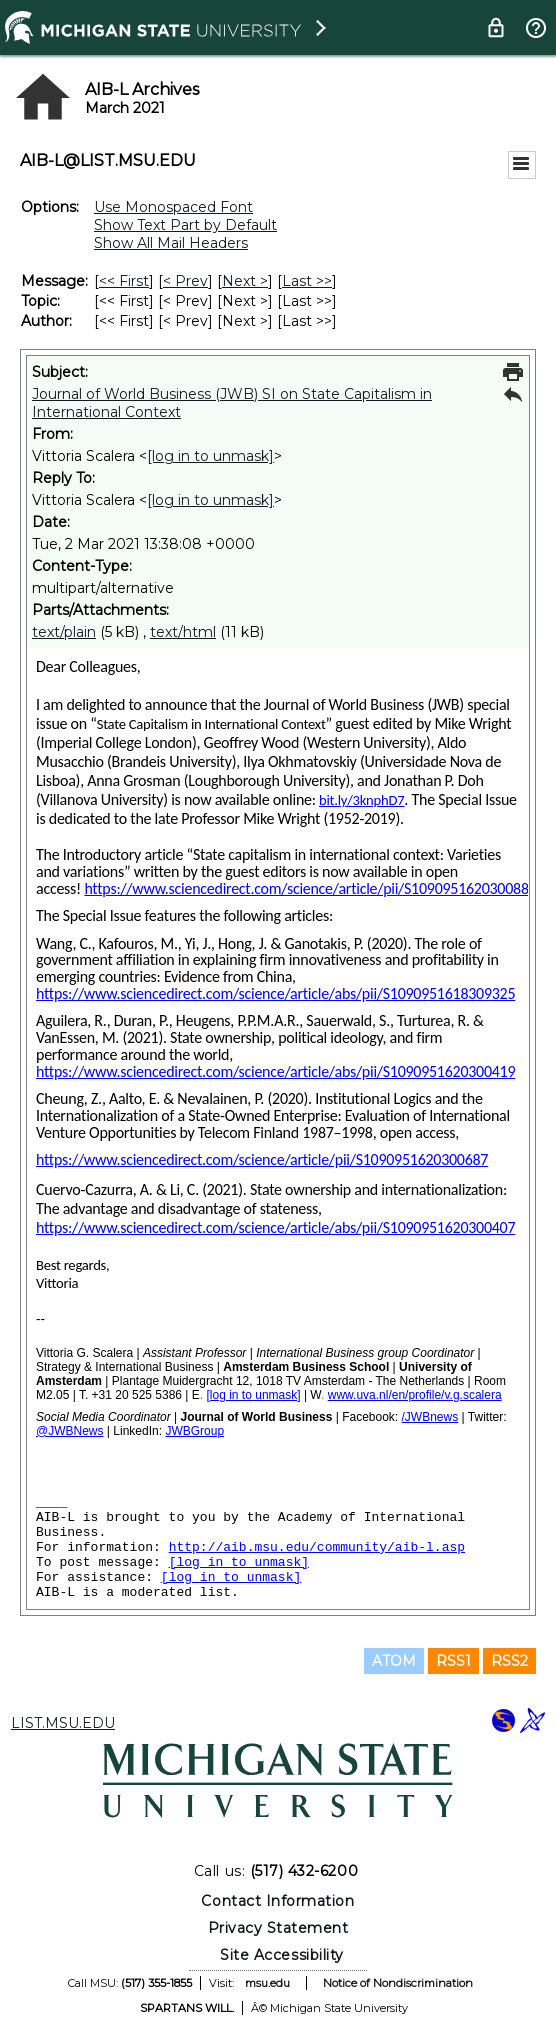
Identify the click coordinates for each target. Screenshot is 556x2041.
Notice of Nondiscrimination (398, 1983)
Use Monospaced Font (173, 207)
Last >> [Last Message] (307, 281)
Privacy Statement (278, 1928)
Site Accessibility (282, 1955)
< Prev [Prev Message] (185, 281)
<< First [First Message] (124, 281)
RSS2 (509, 1661)
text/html (183, 632)
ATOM (394, 1661)
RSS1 (453, 1661)
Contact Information (277, 1901)
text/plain (64, 632)
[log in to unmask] (210, 456)
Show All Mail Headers (171, 243)
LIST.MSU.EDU (63, 1723)
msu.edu (267, 1983)
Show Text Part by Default (185, 225)
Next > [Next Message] (245, 281)
